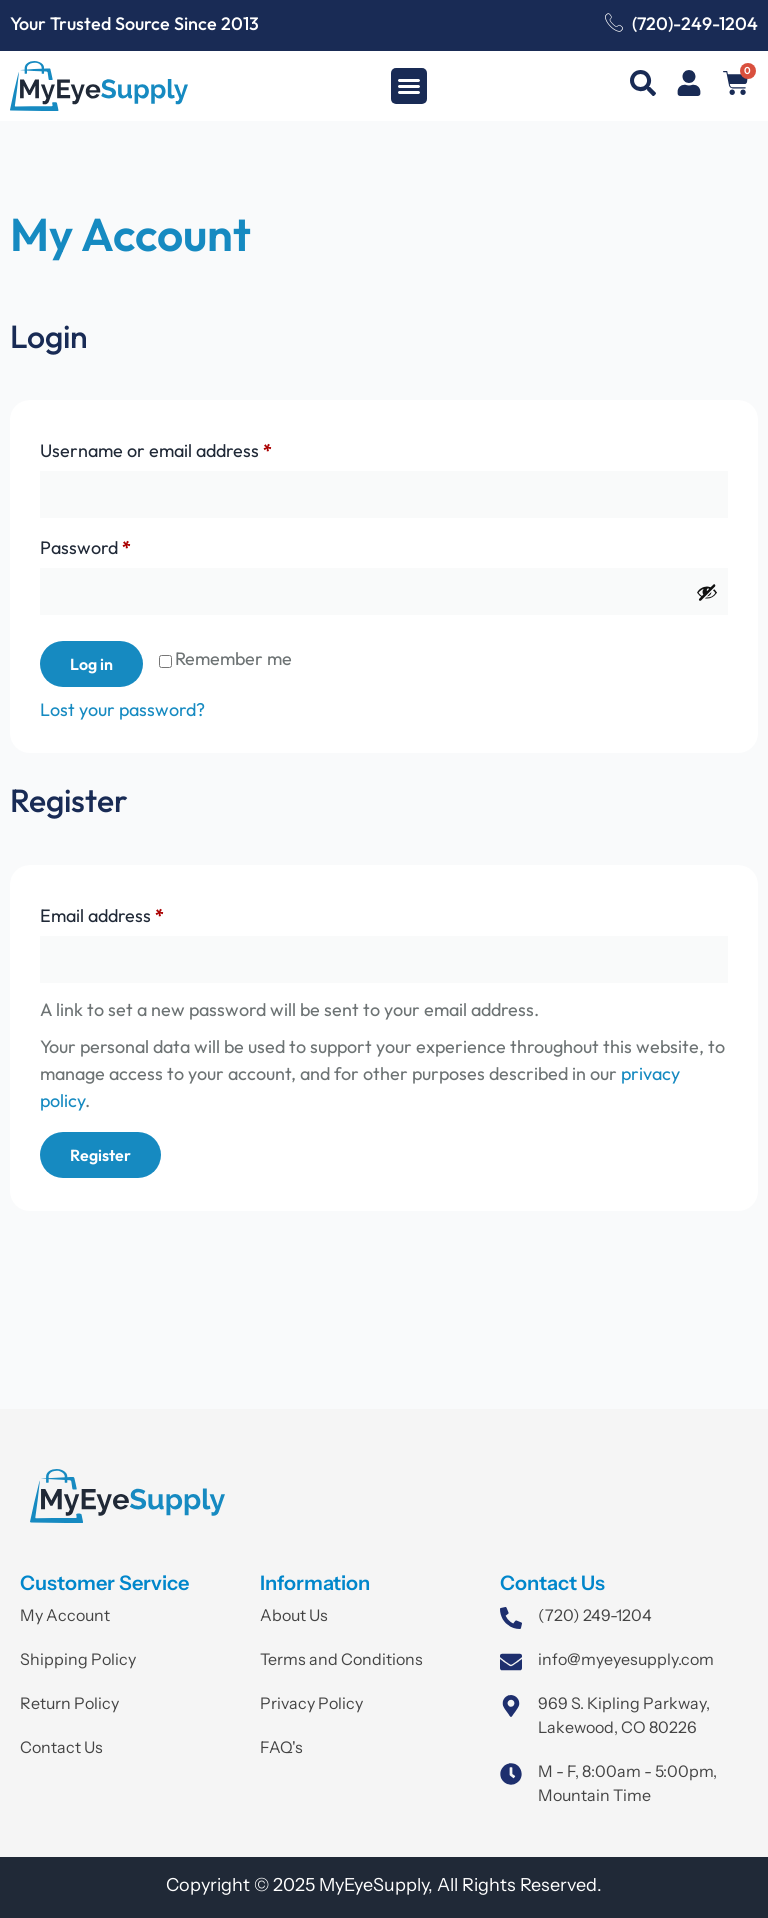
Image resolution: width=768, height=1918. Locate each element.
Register (100, 1155)
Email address (137, 912)
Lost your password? (122, 709)
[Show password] (707, 592)
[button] (409, 86)
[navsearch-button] (643, 86)
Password (120, 544)
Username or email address (191, 447)
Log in (91, 664)
